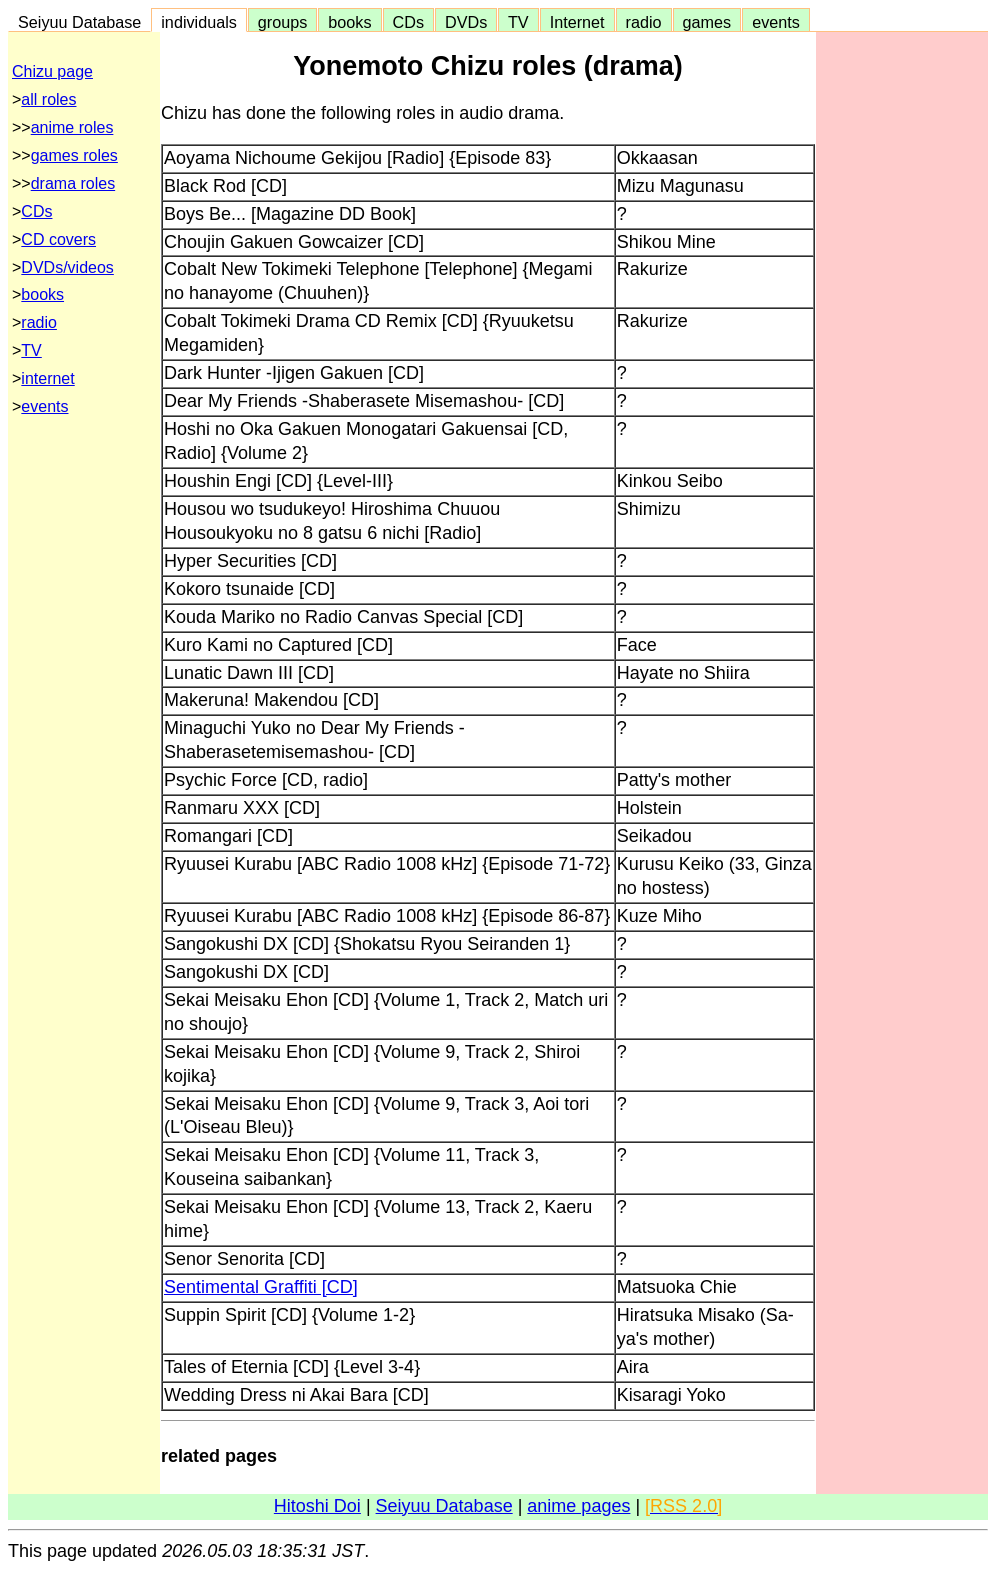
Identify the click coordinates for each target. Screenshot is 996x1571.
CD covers (58, 239)
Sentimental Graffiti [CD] (261, 1287)
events (776, 22)
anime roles (72, 127)
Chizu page (52, 71)
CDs (408, 22)
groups (283, 22)
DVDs (466, 22)
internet (47, 378)
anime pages (578, 1506)
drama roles (73, 183)
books (349, 22)
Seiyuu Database (79, 22)
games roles (74, 155)
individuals (199, 22)
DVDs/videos (67, 267)
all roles (48, 99)
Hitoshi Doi (317, 1506)
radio (644, 22)
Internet (577, 22)
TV (518, 22)
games (707, 22)
